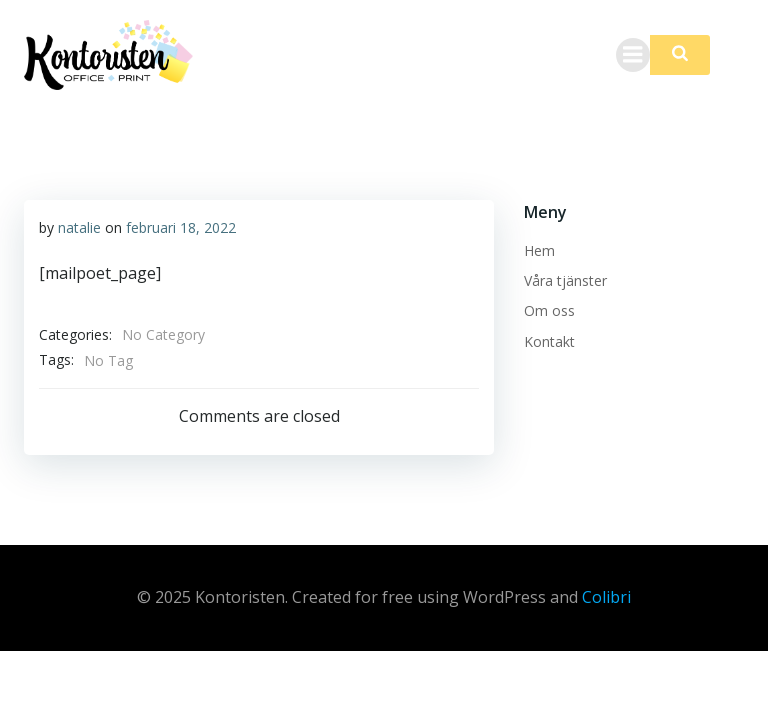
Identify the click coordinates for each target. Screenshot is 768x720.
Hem (539, 250)
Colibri (606, 597)
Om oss (549, 310)
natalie (79, 227)
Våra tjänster (565, 280)
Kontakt (549, 341)
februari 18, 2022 (181, 227)
